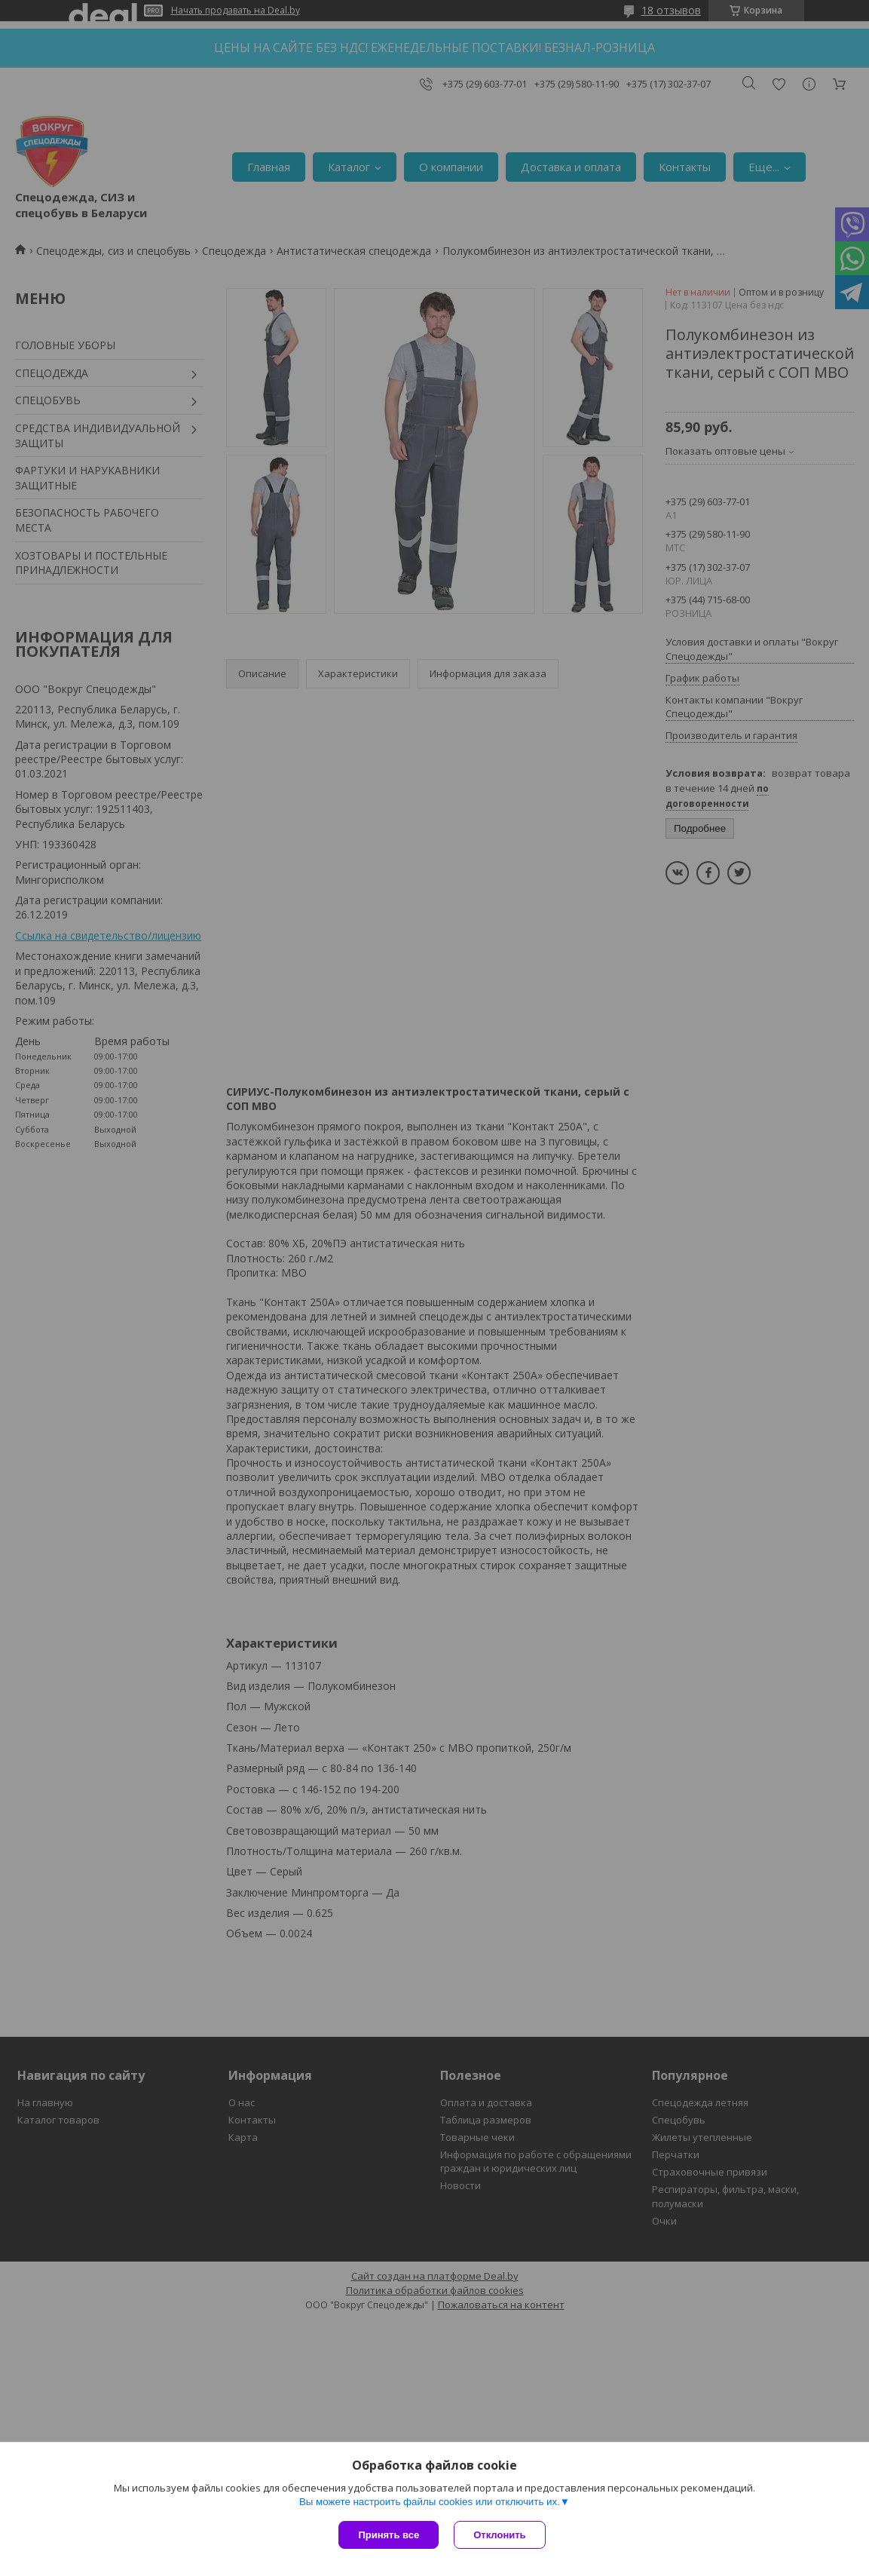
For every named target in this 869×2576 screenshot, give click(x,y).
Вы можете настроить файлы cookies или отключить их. (429, 2501)
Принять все (388, 2535)
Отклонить (499, 2535)
